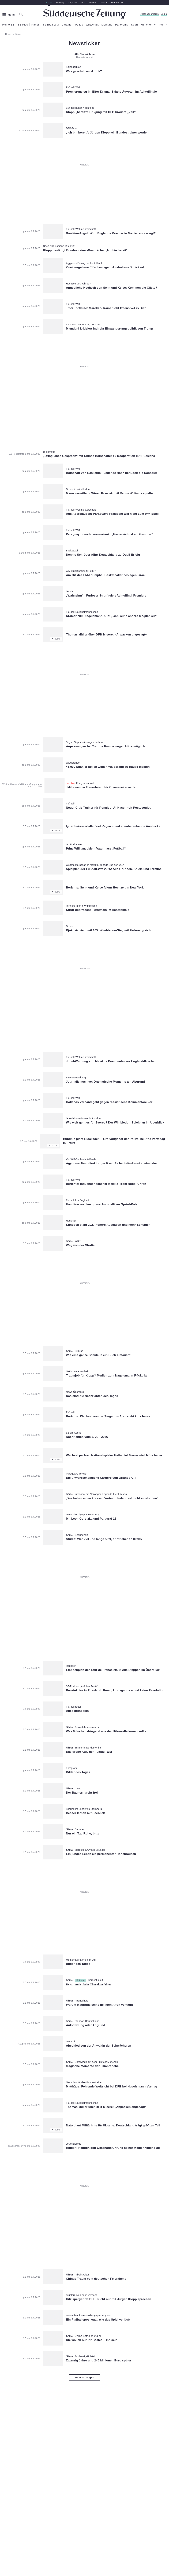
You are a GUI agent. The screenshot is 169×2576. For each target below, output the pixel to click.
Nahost (35, 24)
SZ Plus (23, 24)
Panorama (121, 24)
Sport (134, 24)
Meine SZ (8, 24)
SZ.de (49, 2)
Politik (79, 24)
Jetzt (82, 2)
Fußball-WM (51, 24)
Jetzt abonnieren (149, 14)
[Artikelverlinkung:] (72, 69)
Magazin (72, 2)
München (146, 24)
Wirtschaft (92, 24)
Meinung (107, 24)
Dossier (93, 2)
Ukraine (67, 24)
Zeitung (60, 2)
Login (164, 14)
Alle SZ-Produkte (112, 2)
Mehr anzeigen (84, 2377)
